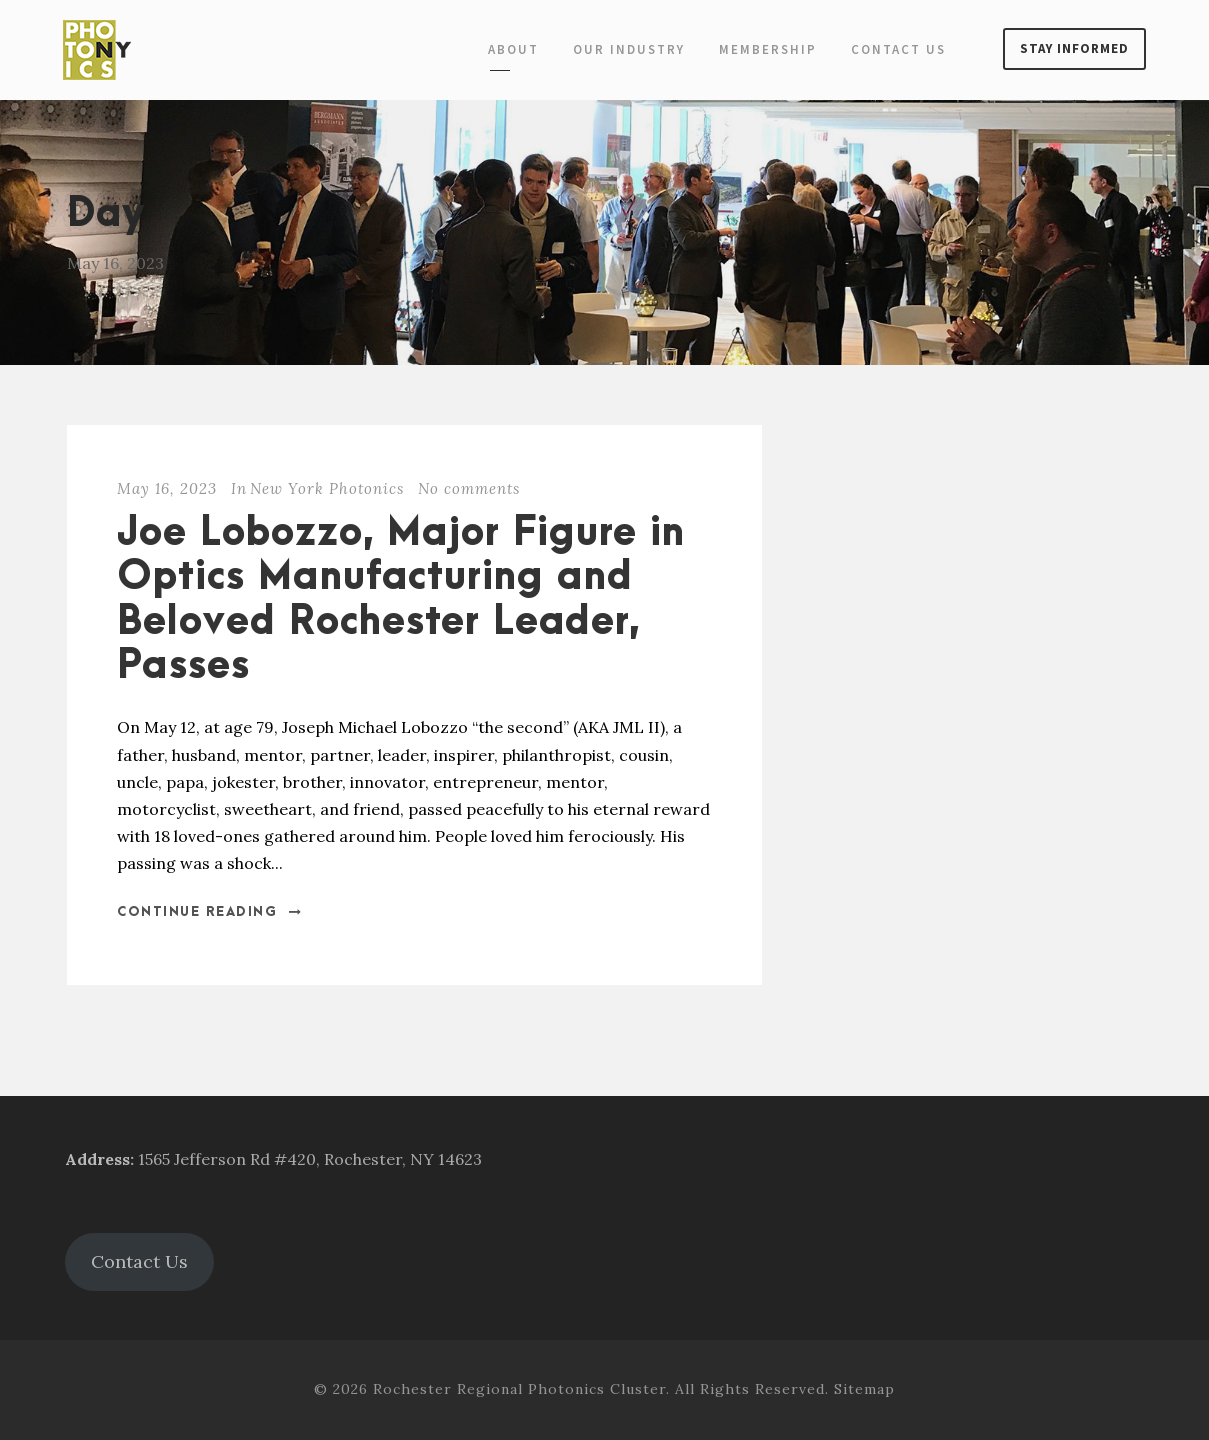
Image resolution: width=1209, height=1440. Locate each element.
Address (97, 1159)
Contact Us (898, 49)
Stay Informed (1074, 48)
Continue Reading (210, 912)
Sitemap (864, 1389)
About (513, 49)
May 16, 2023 (167, 488)
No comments (469, 488)
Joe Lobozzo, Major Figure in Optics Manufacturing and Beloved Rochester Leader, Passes (401, 600)
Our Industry (629, 49)
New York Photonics (327, 488)
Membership (768, 49)
